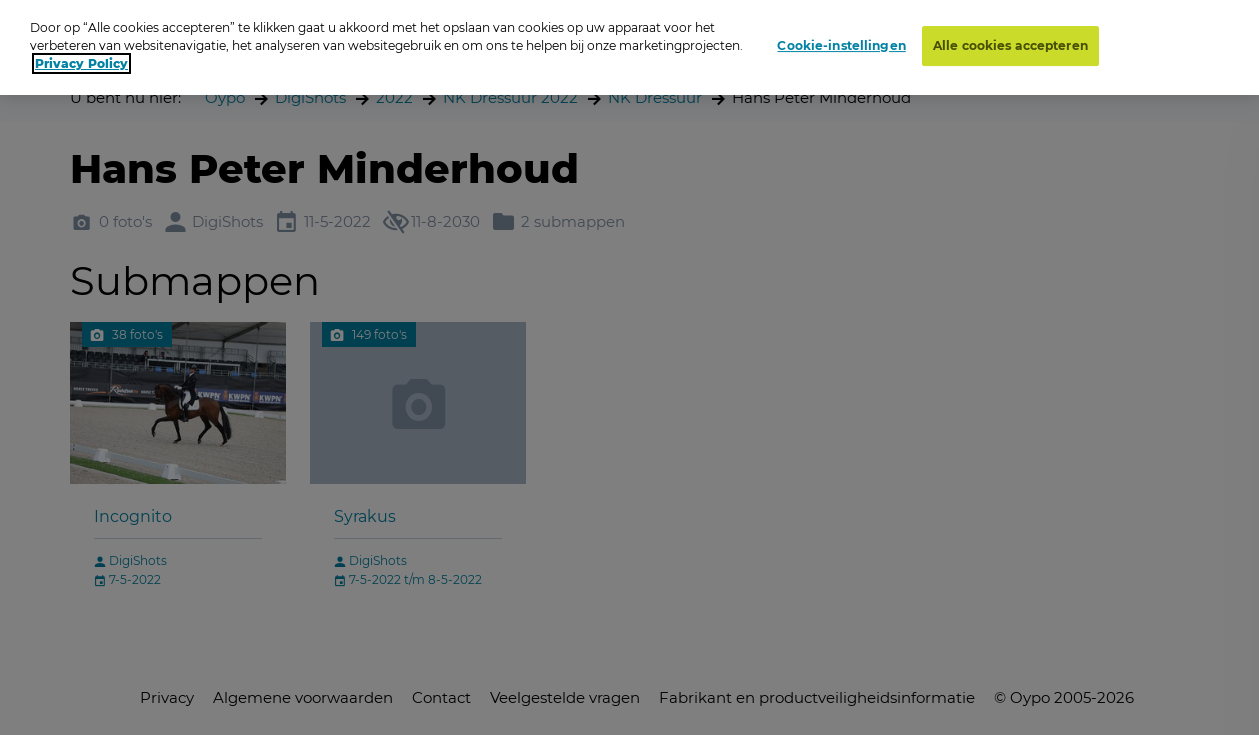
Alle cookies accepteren (1010, 45)
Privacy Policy (81, 63)
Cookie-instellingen (841, 45)
